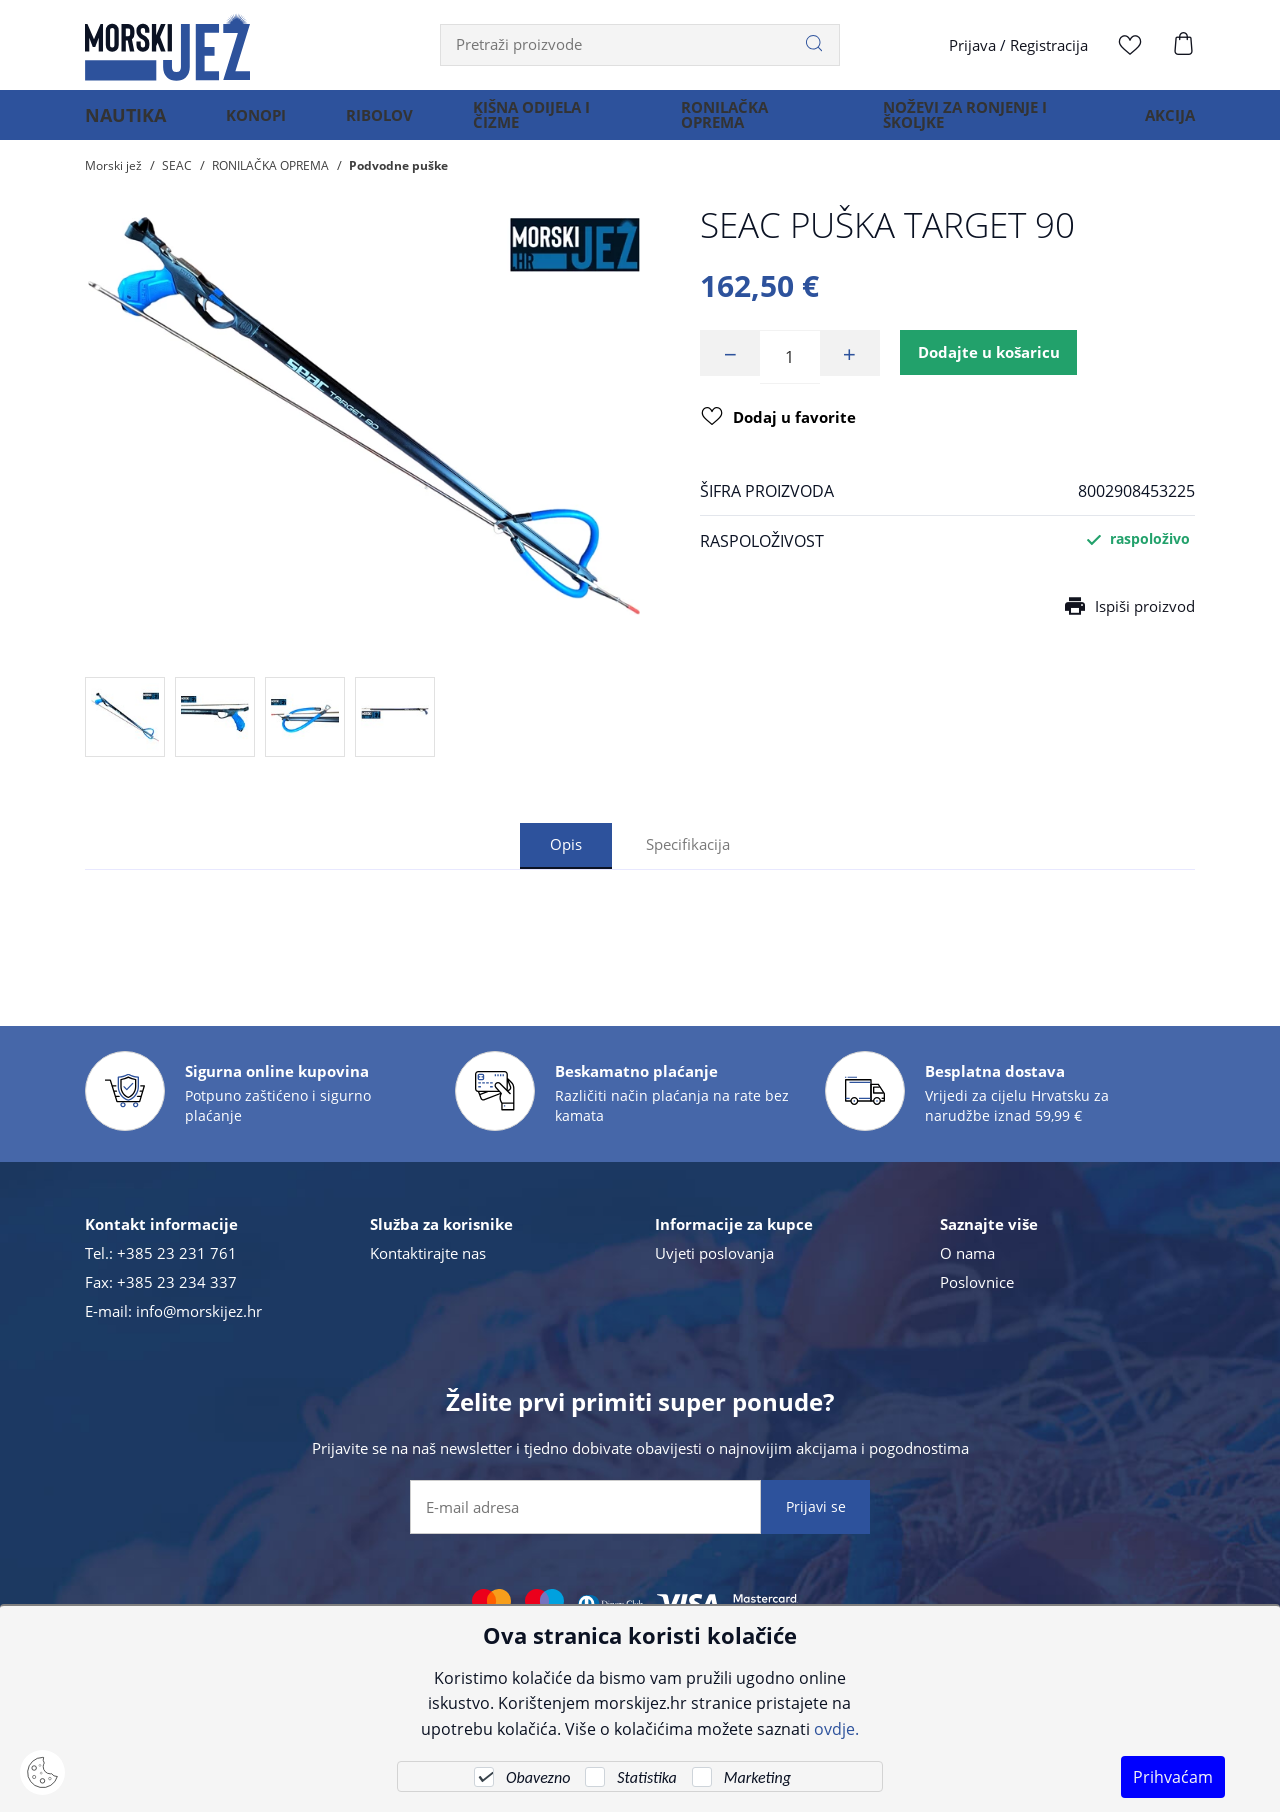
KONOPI (242, 124)
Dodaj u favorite (781, 423)
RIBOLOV (365, 124)
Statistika (646, 1777)
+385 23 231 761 (177, 1253)
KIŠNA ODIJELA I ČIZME (517, 124)
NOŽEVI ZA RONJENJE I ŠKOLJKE (959, 124)
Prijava (972, 45)
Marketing (757, 1777)
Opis (563, 844)
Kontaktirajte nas (428, 1253)
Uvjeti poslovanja (714, 1253)
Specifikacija (689, 844)
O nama (967, 1253)
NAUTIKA (118, 124)
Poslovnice (977, 1282)
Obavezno (538, 1777)
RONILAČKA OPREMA (715, 124)
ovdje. (836, 1728)
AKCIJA (1170, 124)
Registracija (1049, 45)
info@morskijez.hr (199, 1311)
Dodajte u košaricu (996, 357)
